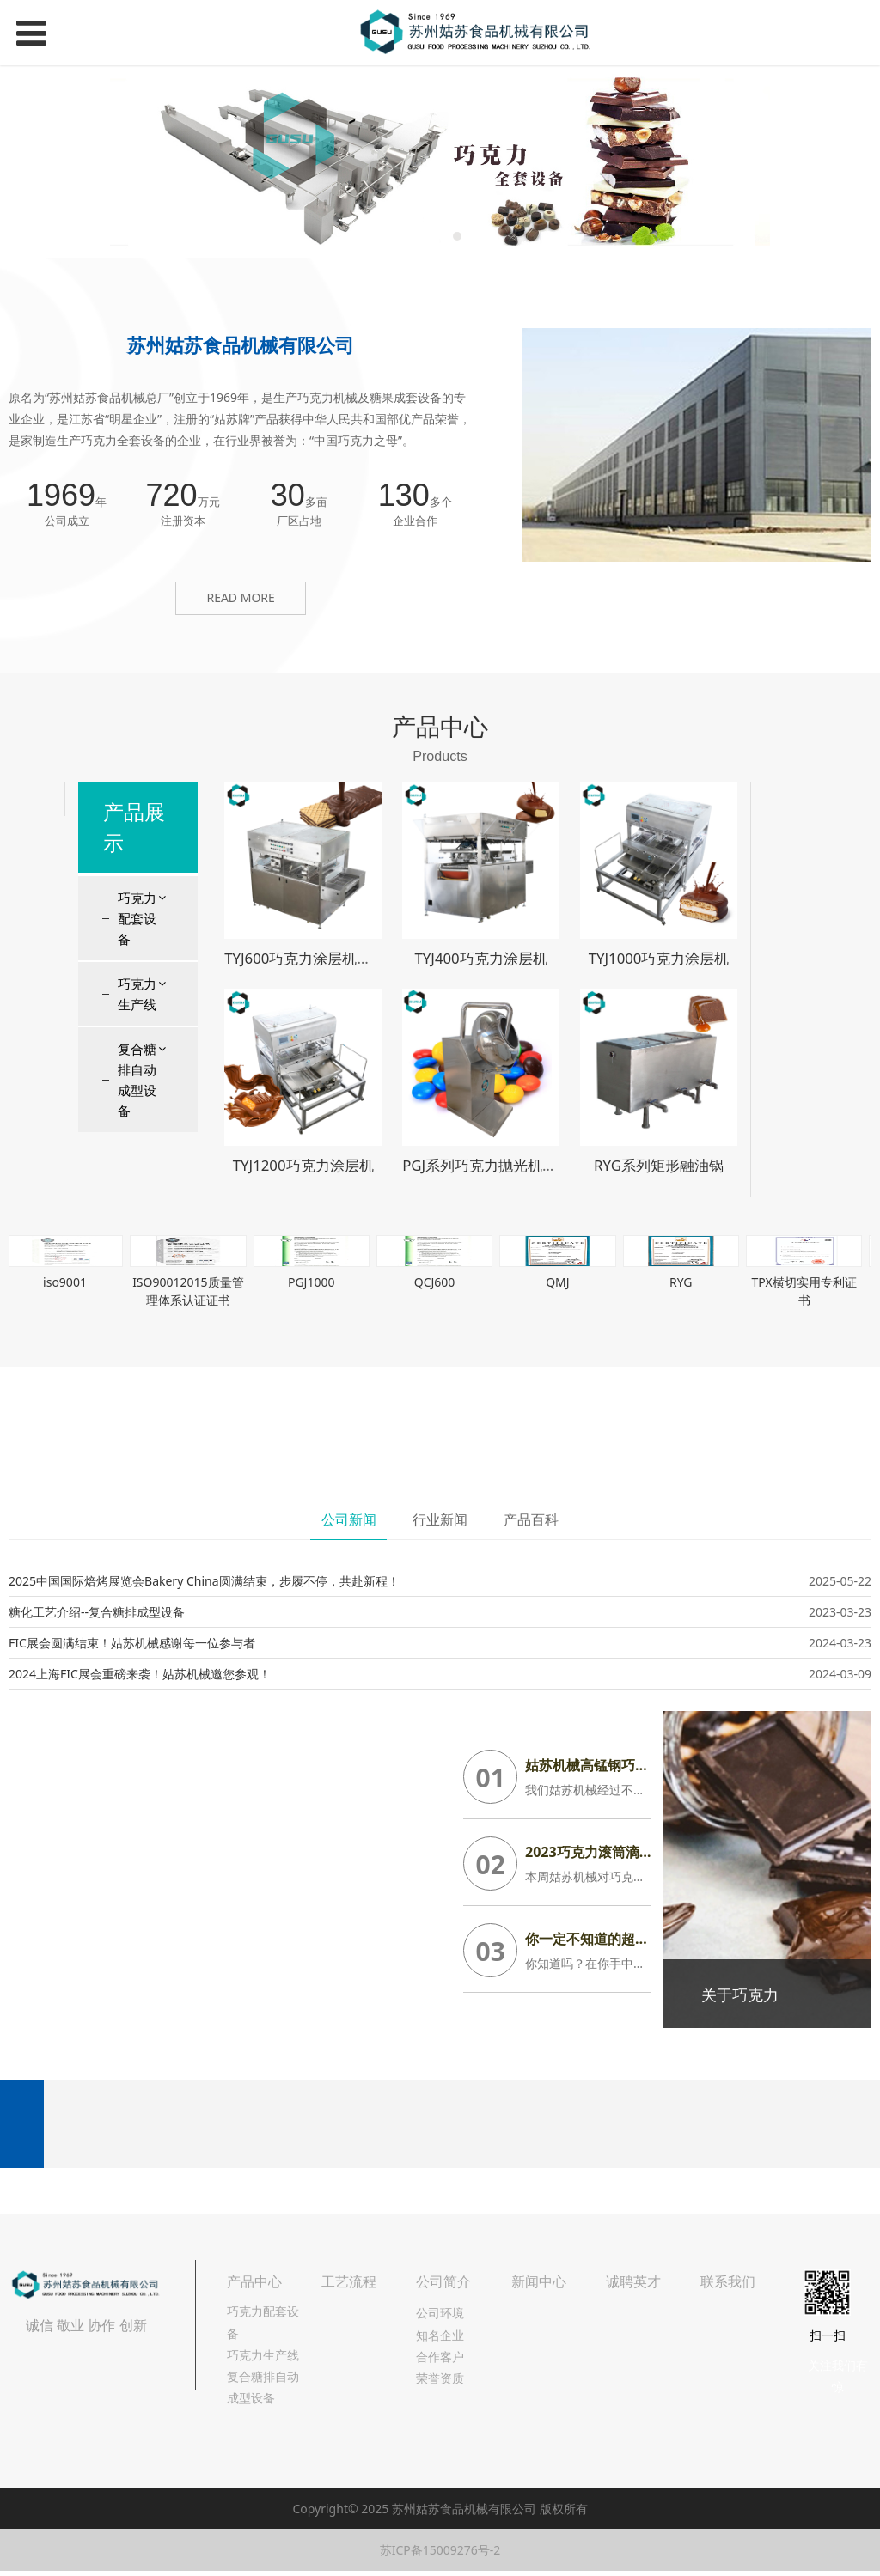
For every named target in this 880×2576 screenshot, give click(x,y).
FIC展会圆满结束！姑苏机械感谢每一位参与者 (132, 1643)
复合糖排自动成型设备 (137, 1079)
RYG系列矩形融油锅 (659, 1165)
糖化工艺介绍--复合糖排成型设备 (97, 1612)
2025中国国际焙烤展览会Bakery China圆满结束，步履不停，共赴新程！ (204, 1581)
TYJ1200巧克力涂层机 (303, 1165)
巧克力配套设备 (137, 918)
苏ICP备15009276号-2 (440, 2550)
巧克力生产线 (137, 994)
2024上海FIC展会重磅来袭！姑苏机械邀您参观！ (140, 1674)
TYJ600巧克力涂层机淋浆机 (312, 958)
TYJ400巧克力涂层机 (480, 958)
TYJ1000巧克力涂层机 (659, 958)
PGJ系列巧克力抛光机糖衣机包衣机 (516, 1165)
